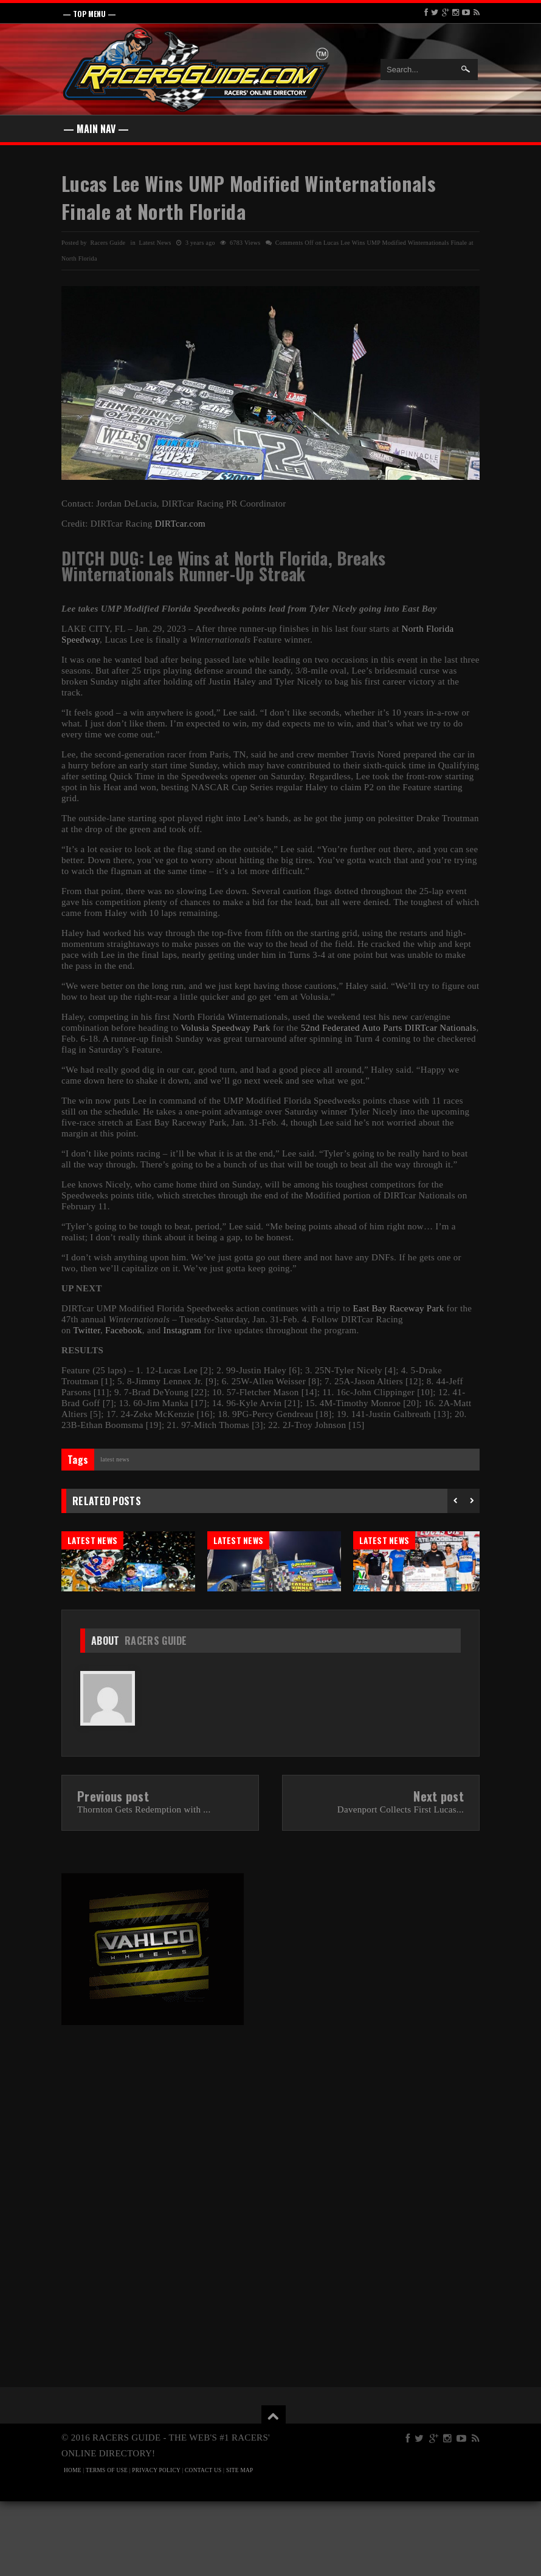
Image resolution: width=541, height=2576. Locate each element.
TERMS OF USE (107, 2545)
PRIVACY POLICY (156, 2545)
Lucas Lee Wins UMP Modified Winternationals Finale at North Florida (248, 197)
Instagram (183, 1330)
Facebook (123, 1330)
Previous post (113, 1871)
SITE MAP (239, 2545)
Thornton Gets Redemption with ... (143, 1884)
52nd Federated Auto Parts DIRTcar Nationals (389, 1028)
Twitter (86, 1330)
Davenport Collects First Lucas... (400, 1884)
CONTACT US (203, 2545)
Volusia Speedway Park (225, 1028)
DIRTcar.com (180, 523)
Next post (438, 1871)
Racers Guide (156, 1715)
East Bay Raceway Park (398, 1308)
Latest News (155, 242)
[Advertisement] (162, 2191)
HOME (72, 2545)
